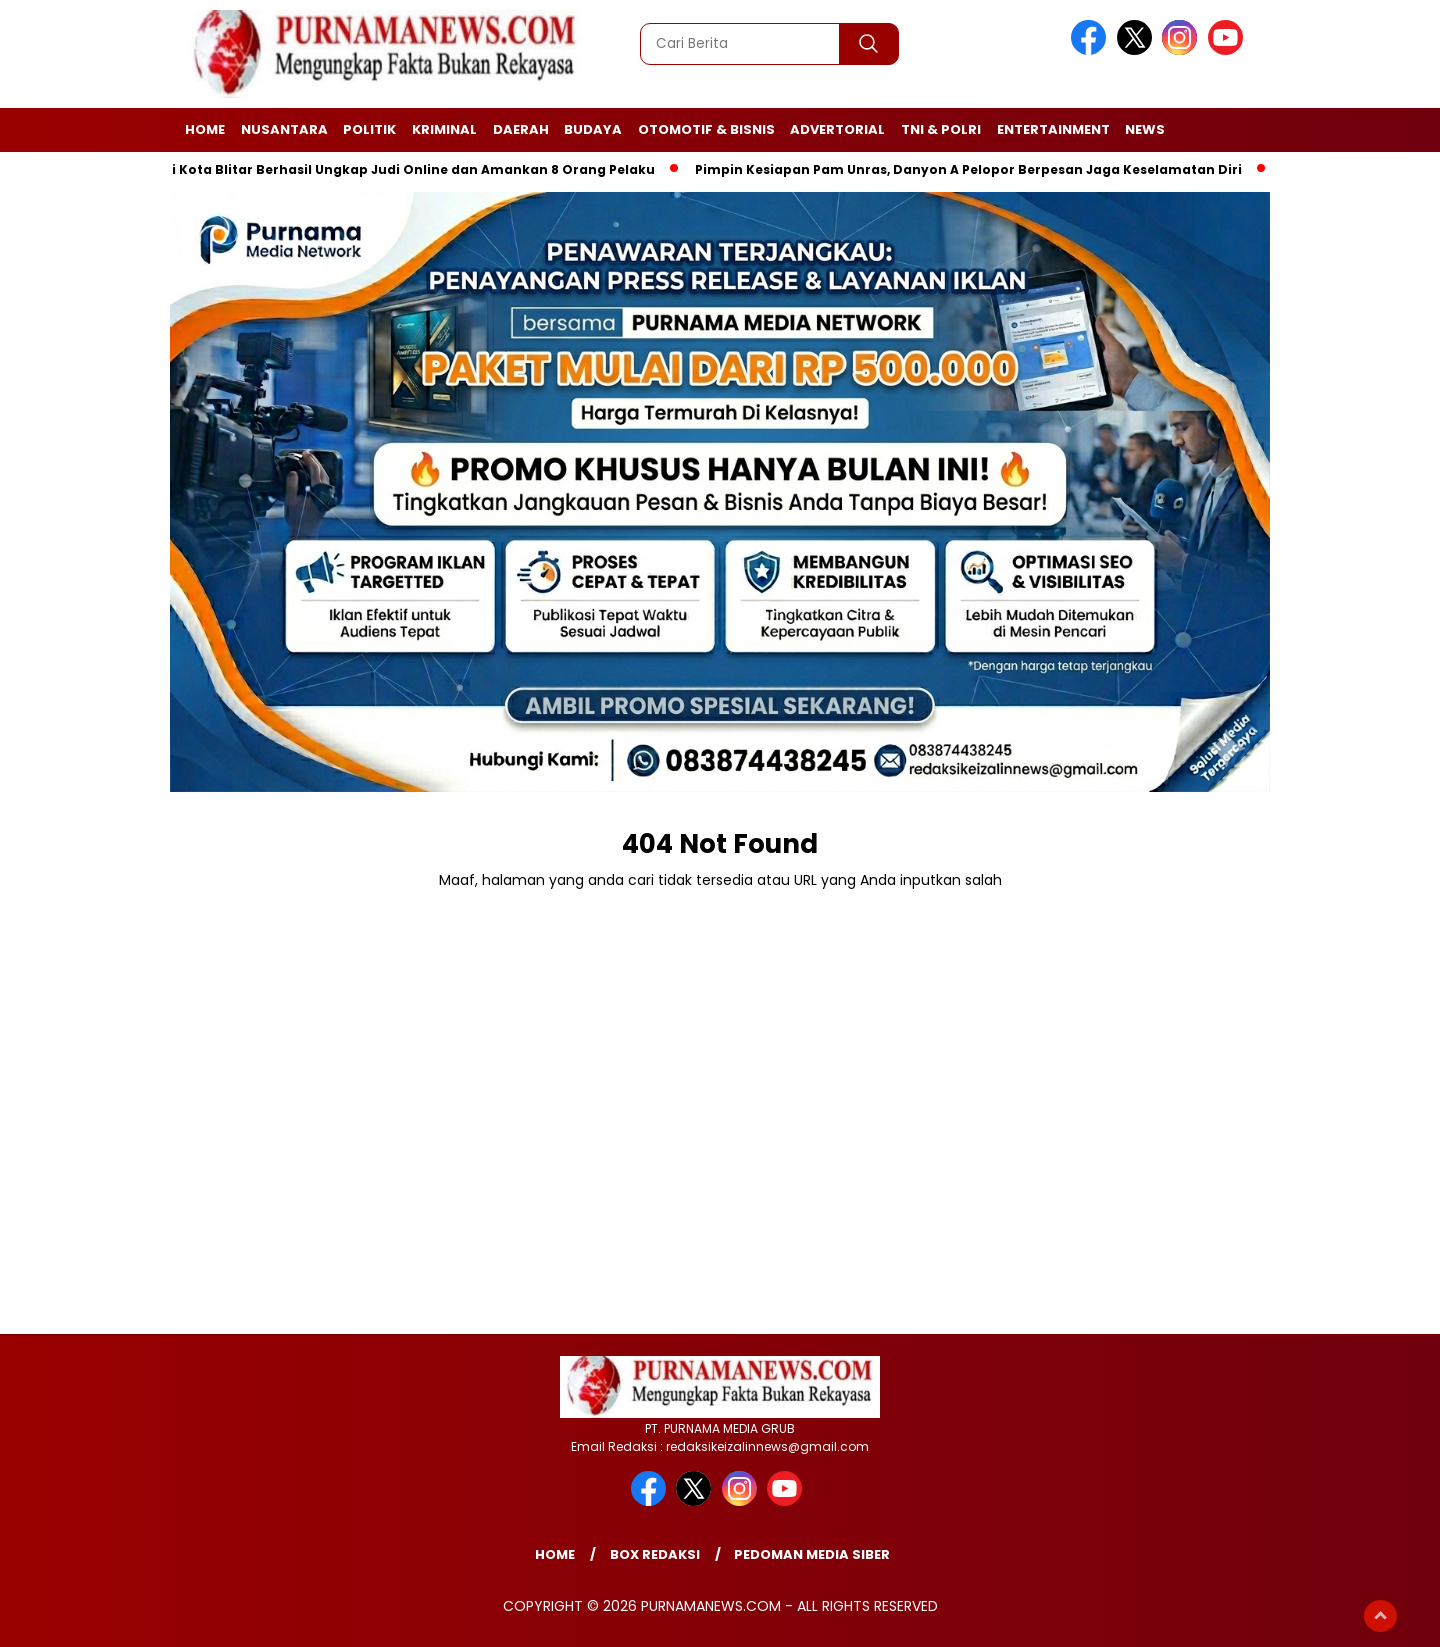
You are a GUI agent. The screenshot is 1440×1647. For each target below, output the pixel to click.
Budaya (593, 129)
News (1145, 129)
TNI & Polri (941, 129)
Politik (369, 129)
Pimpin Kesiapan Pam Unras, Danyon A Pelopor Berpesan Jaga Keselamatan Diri (973, 169)
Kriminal (444, 129)
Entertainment (1053, 129)
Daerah (521, 129)
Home (205, 129)
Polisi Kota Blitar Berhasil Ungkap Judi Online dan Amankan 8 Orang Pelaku (402, 169)
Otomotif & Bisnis (706, 129)
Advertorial (837, 129)
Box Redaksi (655, 1554)
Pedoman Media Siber (812, 1554)
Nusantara (284, 129)
